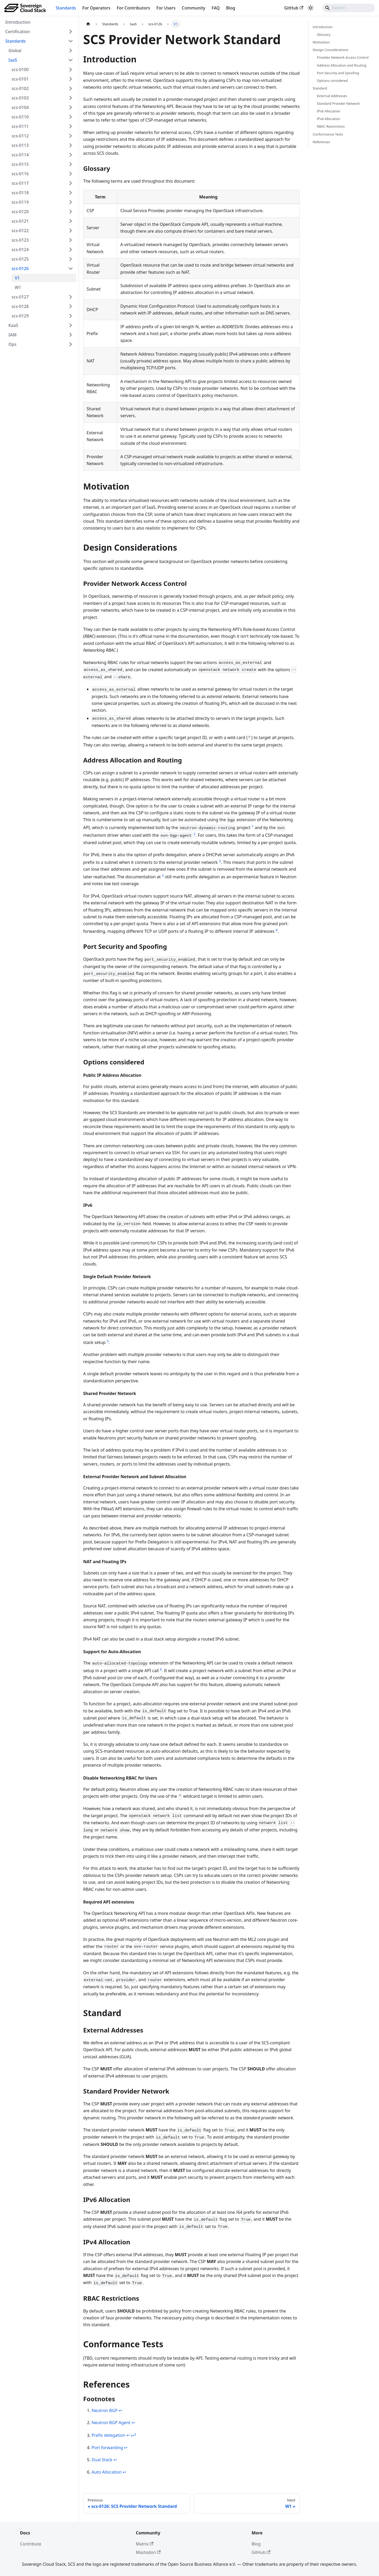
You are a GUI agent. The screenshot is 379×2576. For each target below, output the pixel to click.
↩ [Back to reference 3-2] (133, 2435)
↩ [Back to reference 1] (120, 2410)
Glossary (324, 34)
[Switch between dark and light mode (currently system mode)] (310, 8)
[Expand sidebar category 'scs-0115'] (70, 164)
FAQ (216, 8)
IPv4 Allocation (328, 118)
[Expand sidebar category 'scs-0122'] (70, 230)
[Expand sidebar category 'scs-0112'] (70, 136)
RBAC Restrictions (331, 126)
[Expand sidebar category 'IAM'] (70, 335)
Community (193, 8)
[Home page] (88, 24)
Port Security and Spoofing (338, 73)
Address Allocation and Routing (341, 65)
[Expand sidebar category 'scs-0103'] (70, 98)
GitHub (293, 8)
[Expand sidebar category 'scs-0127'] (70, 297)
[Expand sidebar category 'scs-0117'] (70, 183)
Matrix (144, 2544)
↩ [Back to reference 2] (133, 2422)
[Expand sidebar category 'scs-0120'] (70, 211)
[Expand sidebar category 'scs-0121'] (70, 221)
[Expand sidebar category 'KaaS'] (70, 325)
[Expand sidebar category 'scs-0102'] (70, 88)
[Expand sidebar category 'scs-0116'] (70, 174)
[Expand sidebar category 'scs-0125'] (70, 259)
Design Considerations (330, 49)
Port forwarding (107, 2447)
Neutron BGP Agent (111, 2422)
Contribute (30, 2544)
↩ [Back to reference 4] (125, 2447)
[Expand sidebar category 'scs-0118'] (70, 192)
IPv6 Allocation (328, 111)
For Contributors (133, 8)
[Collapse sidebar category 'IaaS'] (70, 60)
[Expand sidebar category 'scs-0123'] (70, 240)
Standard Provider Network (338, 103)
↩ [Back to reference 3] (128, 2435)
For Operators (96, 8)
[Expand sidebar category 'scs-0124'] (70, 249)
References (321, 141)
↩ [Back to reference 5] (115, 2460)
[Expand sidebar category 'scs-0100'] (70, 69)
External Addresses (332, 95)
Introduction (322, 26)
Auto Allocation (107, 2472)
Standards (66, 8)
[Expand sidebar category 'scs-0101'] (70, 79)
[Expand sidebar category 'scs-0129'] (70, 316)
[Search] (348, 8)
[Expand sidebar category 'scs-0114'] (70, 155)
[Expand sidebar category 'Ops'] (70, 344)
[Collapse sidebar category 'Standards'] (70, 41)
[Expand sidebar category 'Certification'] (70, 31)
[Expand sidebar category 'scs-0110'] (70, 117)
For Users (165, 8)
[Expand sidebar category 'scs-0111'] (70, 126)
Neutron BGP (105, 2410)
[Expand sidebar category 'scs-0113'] (70, 145)
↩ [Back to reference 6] (124, 2472)
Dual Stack (102, 2460)
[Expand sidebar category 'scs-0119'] (70, 202)
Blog (230, 8)
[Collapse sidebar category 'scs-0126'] (70, 268)
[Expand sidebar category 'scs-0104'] (70, 107)
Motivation (321, 42)
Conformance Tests (328, 134)
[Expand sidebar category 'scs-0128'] (70, 306)
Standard (320, 88)
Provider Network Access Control (342, 57)
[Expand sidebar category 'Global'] (70, 50)
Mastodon (148, 2552)
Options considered (332, 80)
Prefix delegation (108, 2435)
